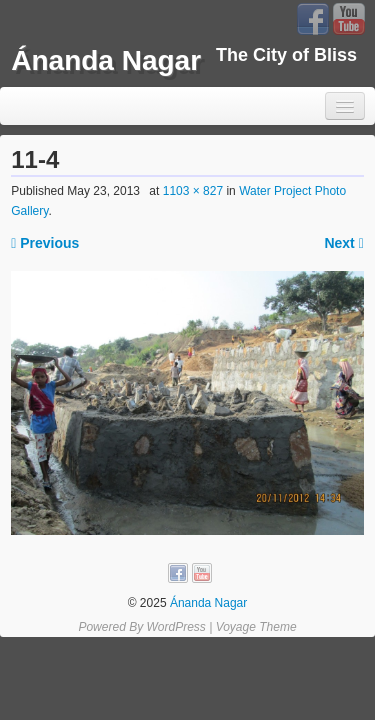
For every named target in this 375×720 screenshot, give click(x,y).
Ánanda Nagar (106, 60)
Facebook (313, 19)
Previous (45, 243)
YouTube (349, 19)
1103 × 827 (193, 191)
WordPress (175, 627)
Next (343, 243)
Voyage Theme (256, 627)
